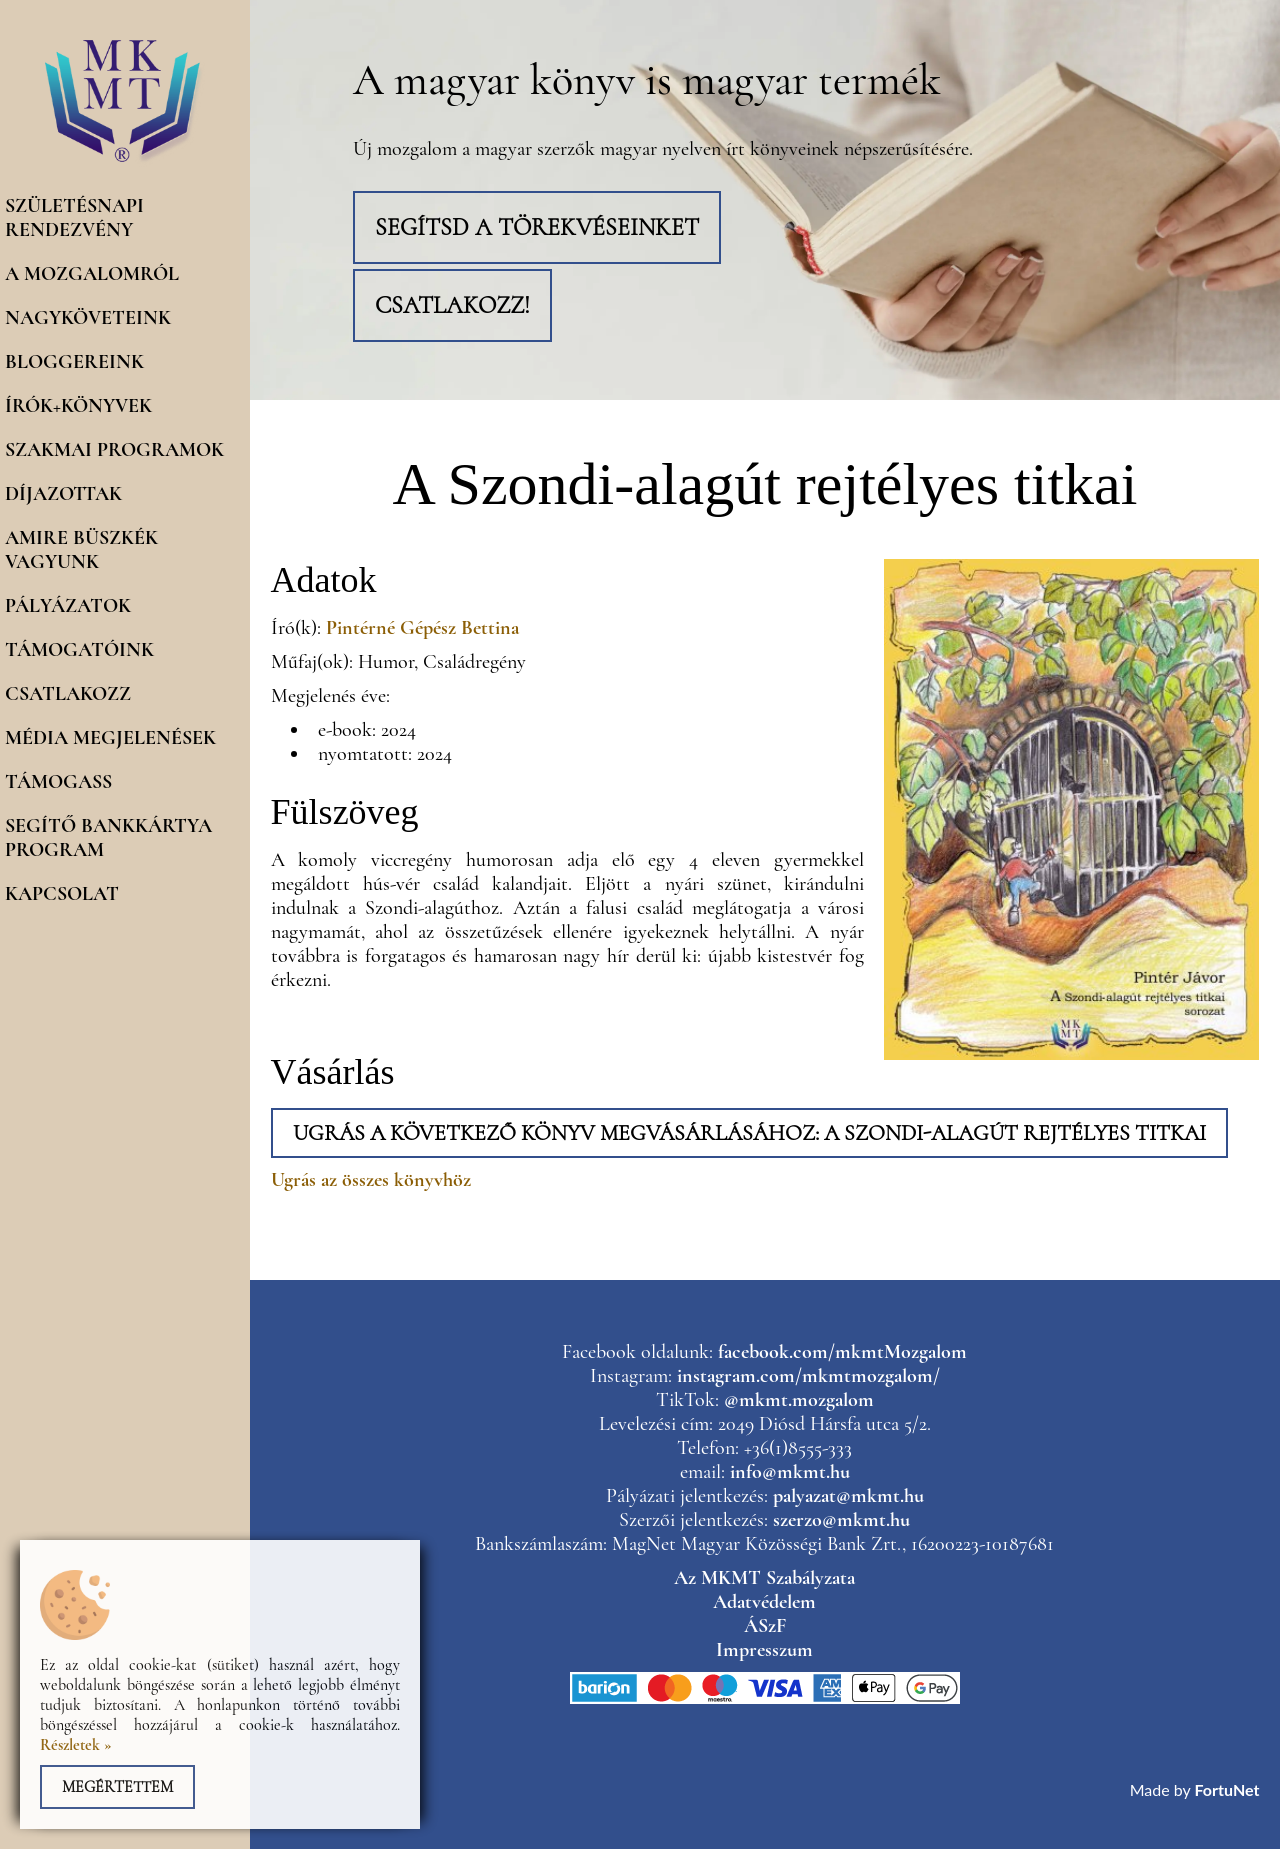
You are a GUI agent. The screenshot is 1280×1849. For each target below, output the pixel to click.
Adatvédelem (764, 1602)
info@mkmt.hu (790, 1472)
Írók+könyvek (78, 406)
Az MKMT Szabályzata (764, 1578)
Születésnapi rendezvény (74, 218)
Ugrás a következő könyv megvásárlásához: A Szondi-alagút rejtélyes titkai (749, 1133)
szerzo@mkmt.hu (841, 1520)
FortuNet (1227, 1789)
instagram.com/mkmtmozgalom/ (808, 1376)
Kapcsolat (62, 894)
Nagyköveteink (88, 318)
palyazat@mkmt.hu (848, 1496)
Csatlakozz (68, 694)
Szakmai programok (114, 450)
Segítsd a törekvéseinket (537, 227)
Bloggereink (74, 362)
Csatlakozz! (452, 305)
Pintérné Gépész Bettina (422, 628)
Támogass (58, 782)
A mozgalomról (92, 274)
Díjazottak (63, 494)
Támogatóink (79, 650)
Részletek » (76, 1745)
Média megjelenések (110, 738)
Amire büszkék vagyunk (81, 550)
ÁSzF (765, 1626)
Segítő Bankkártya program (108, 838)
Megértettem (117, 1787)
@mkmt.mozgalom (799, 1400)
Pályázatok (68, 606)
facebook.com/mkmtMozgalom (842, 1352)
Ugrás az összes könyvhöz (371, 1180)
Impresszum (764, 1650)
